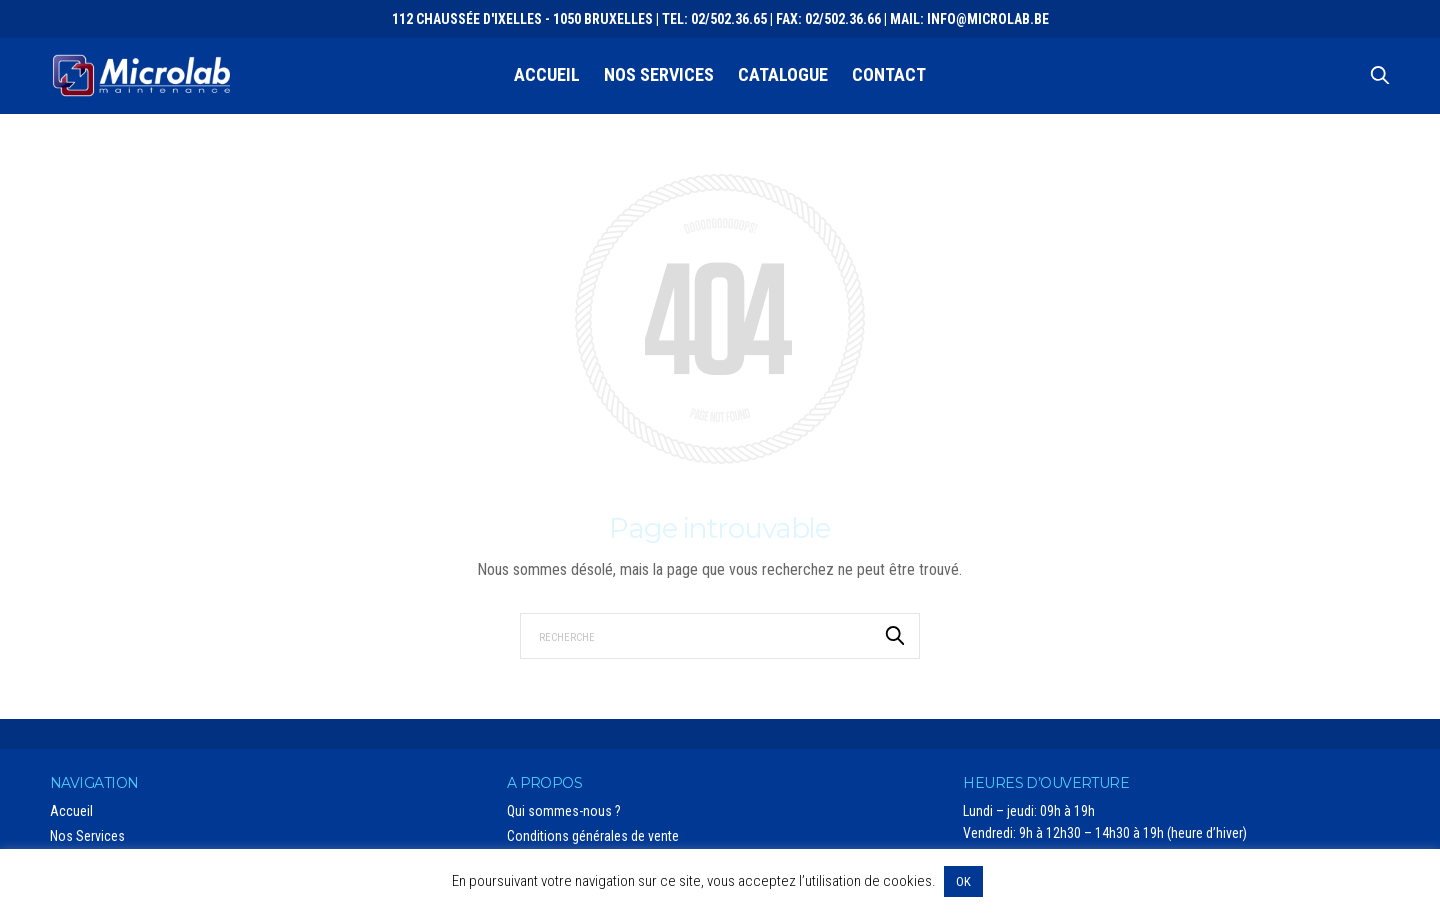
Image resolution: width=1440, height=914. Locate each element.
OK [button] (963, 881)
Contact (889, 74)
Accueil (547, 74)
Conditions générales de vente (593, 836)
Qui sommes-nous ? (564, 811)
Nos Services (659, 74)
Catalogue (783, 74)
